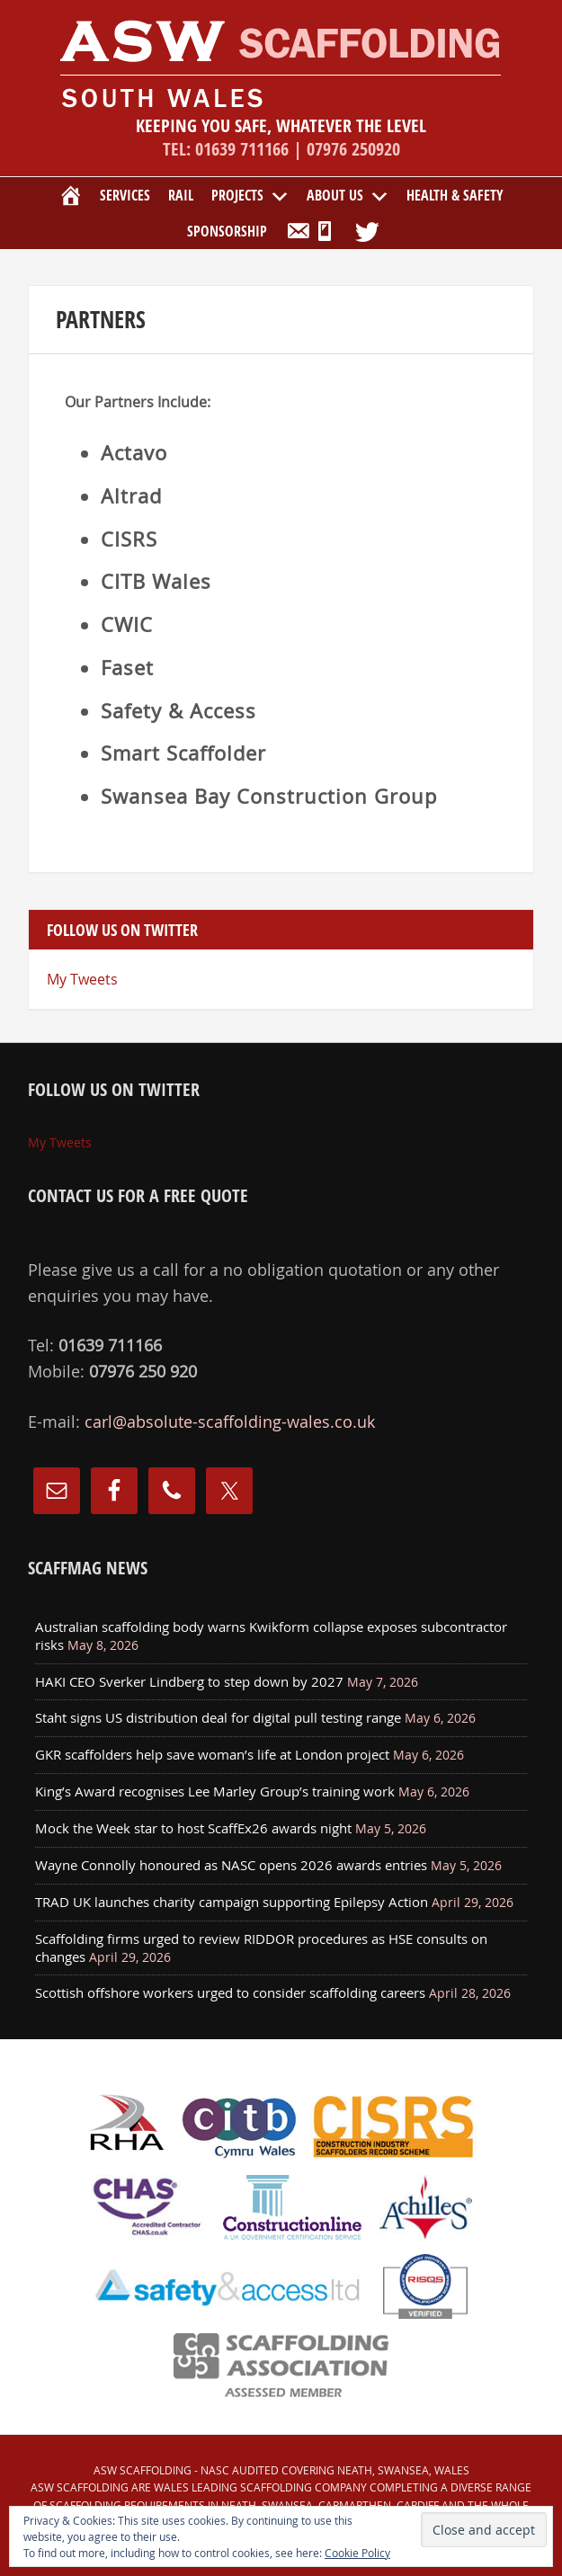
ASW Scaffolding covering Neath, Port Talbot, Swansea (281, 63)
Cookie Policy (357, 2552)
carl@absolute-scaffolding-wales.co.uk (230, 1421)
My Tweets (82, 979)
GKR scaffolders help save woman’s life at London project (212, 1754)
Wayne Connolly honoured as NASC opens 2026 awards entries (231, 1865)
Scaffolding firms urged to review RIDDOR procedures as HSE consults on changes (261, 1947)
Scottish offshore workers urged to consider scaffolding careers (230, 1992)
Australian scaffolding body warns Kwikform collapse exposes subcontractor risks (271, 1635)
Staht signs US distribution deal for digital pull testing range (218, 1717)
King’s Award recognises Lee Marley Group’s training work (215, 1791)
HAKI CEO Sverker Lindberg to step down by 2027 (189, 1681)
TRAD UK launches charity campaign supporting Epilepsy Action (231, 1902)
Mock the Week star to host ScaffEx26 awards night (193, 1828)
